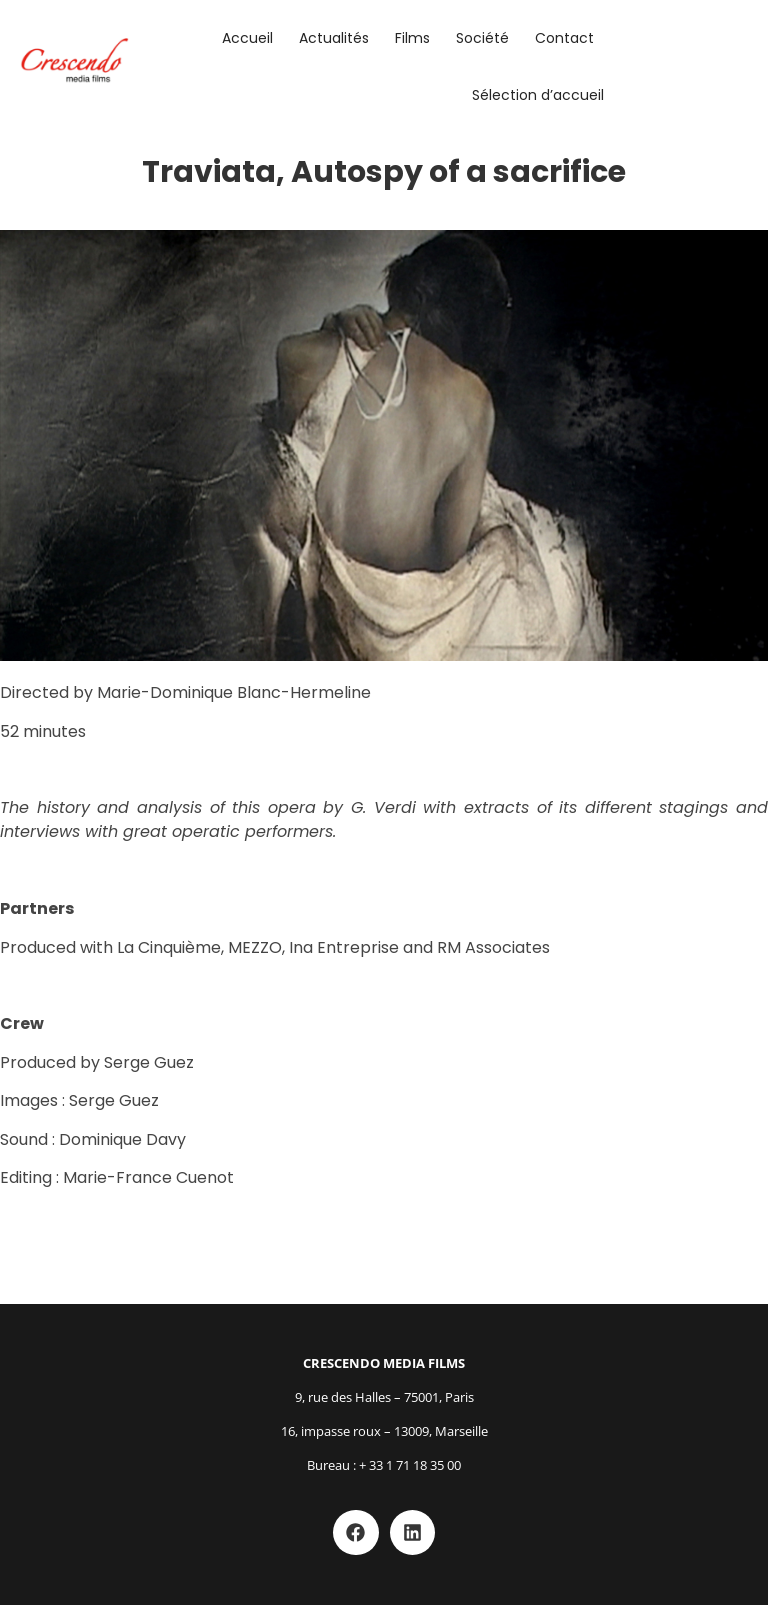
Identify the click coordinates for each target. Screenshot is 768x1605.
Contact (564, 38)
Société (482, 38)
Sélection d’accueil (538, 95)
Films (412, 38)
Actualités (334, 38)
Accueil (247, 38)
